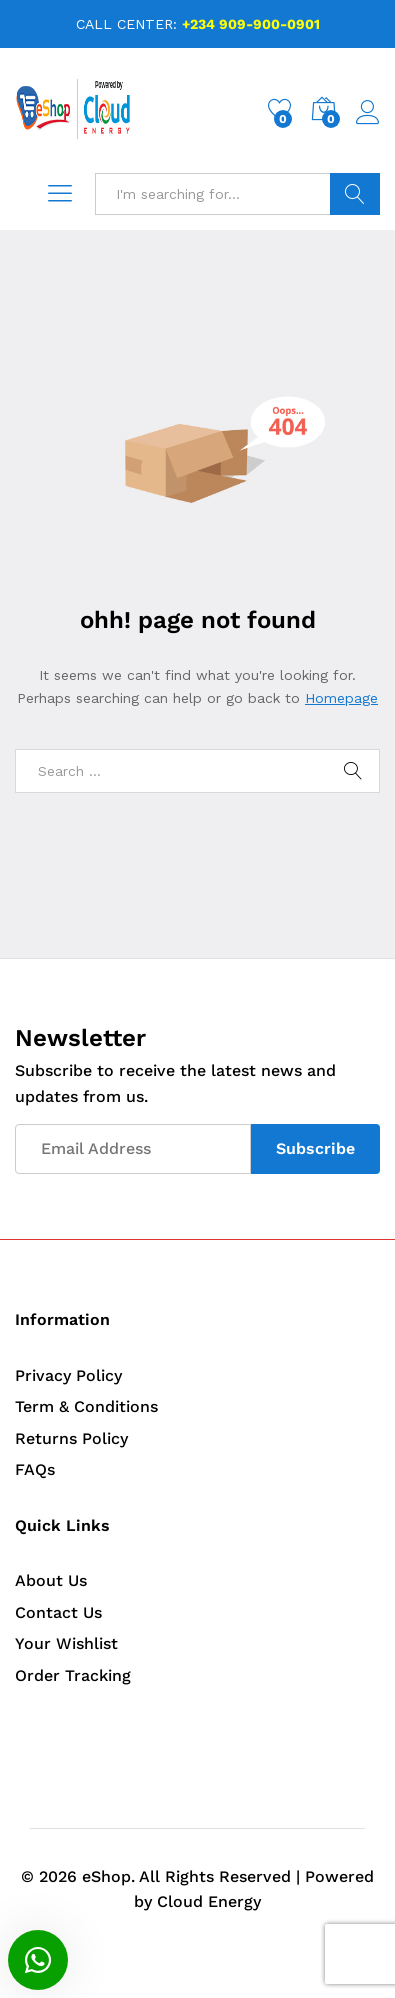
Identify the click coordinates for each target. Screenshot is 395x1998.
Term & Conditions (86, 1406)
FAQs (35, 1469)
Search (355, 194)
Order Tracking (73, 1675)
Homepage (341, 698)
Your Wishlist (66, 1643)
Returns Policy (71, 1438)
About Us (51, 1580)
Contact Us (58, 1612)
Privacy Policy (68, 1375)
